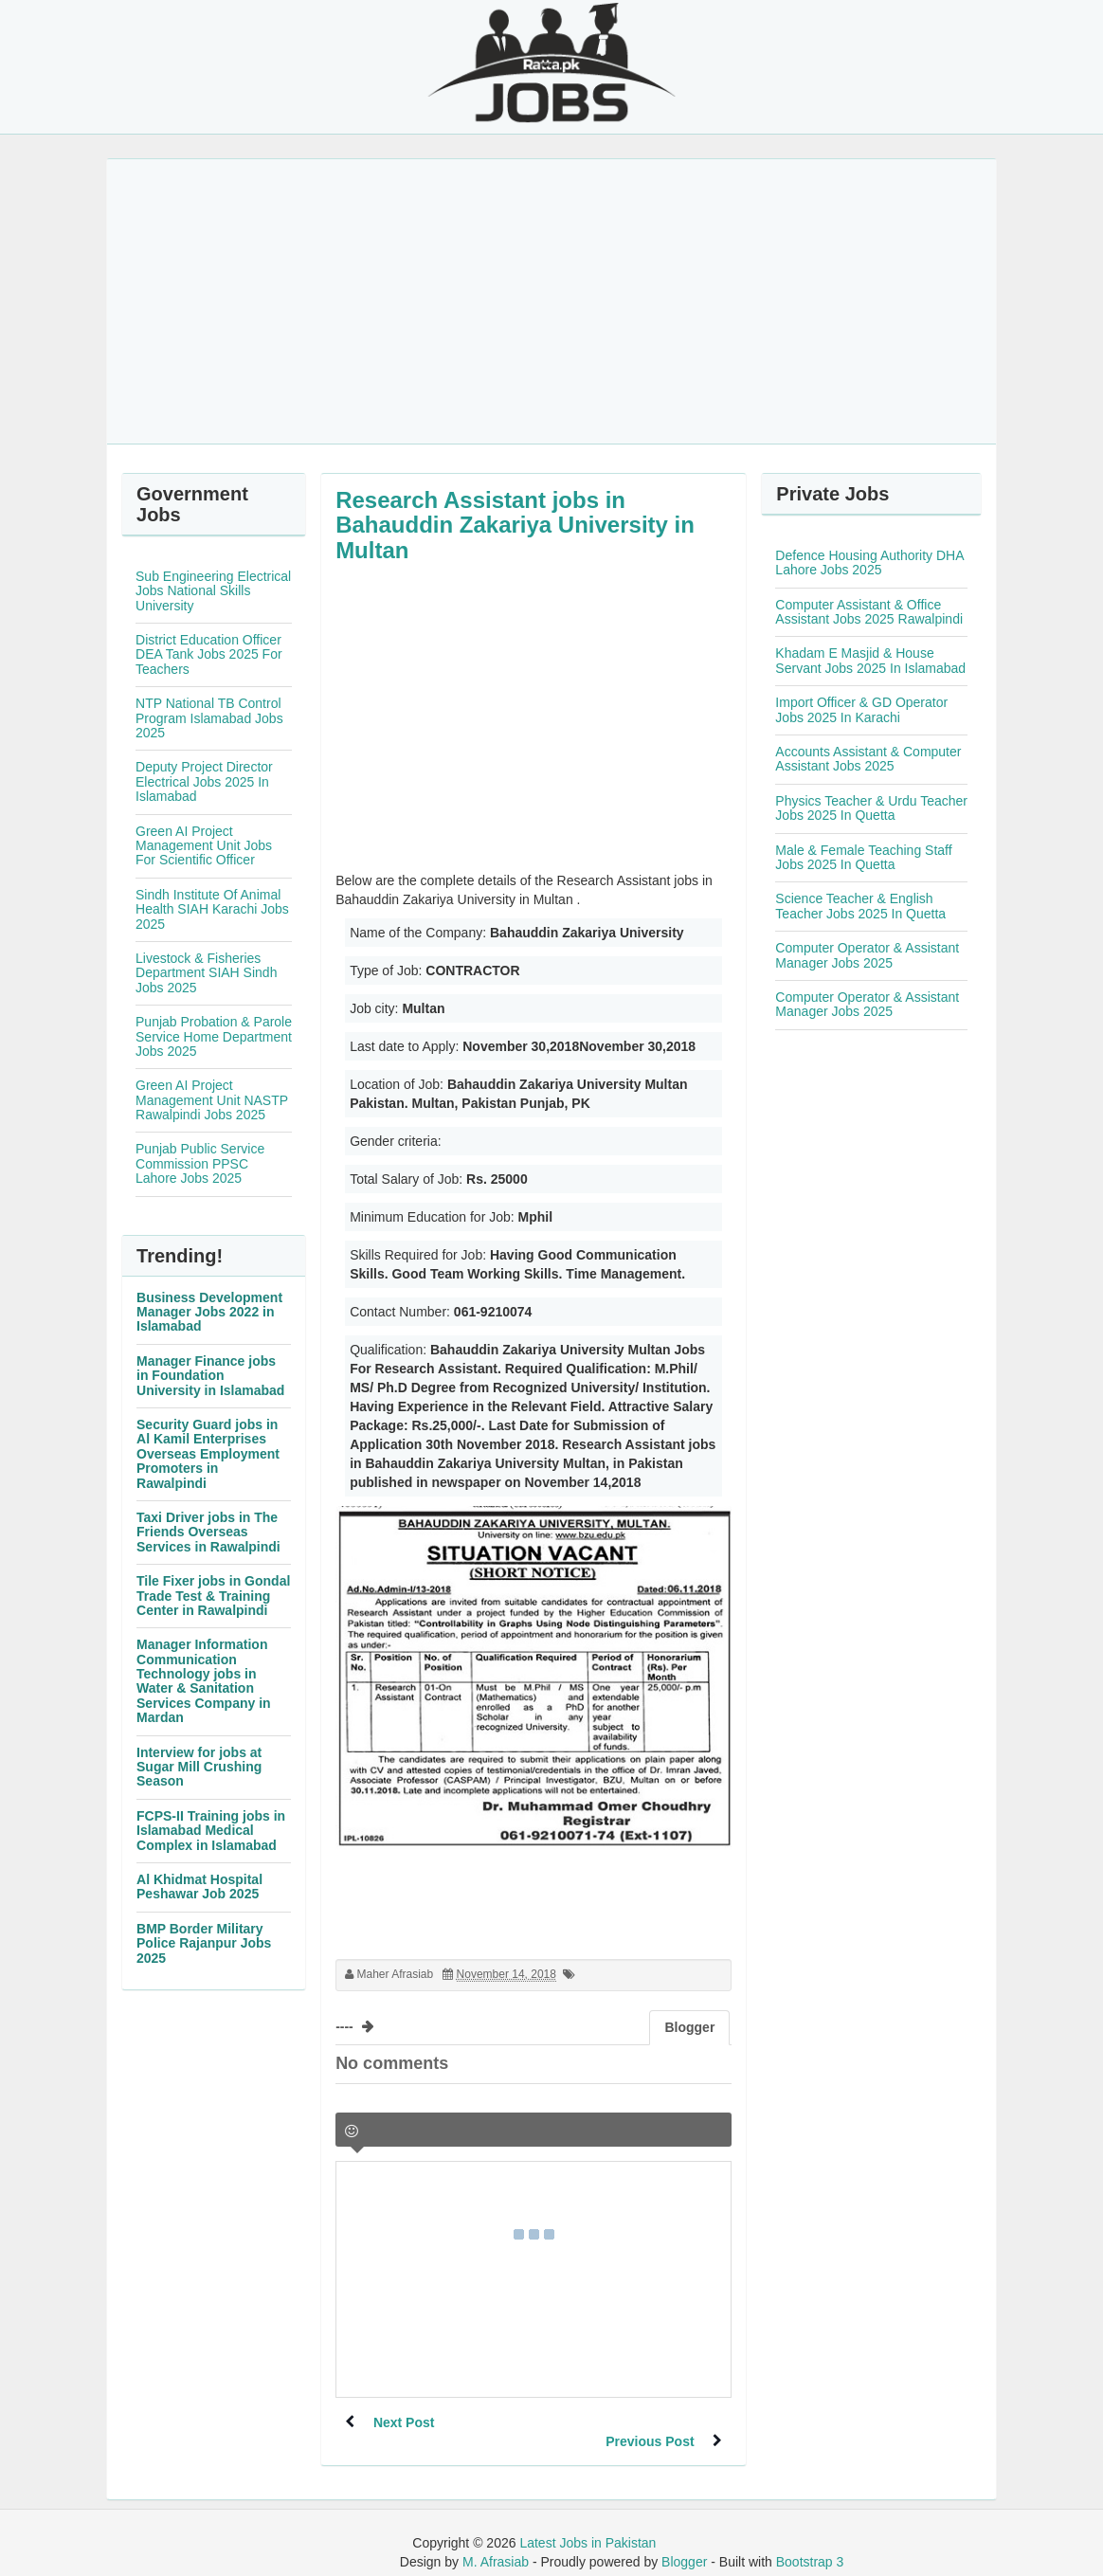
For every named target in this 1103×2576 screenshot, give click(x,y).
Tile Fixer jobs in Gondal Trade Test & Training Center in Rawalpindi (213, 1595)
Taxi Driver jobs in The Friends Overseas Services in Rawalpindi (208, 1532)
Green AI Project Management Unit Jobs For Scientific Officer (204, 846)
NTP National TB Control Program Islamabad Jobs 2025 (209, 718)
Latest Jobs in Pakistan (587, 2523)
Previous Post (650, 2422)
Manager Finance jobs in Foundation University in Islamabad (210, 1375)
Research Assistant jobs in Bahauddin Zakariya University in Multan (515, 525)
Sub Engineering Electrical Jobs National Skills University (213, 591)
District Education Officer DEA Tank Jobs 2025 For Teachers (209, 654)
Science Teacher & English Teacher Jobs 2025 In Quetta (860, 905)
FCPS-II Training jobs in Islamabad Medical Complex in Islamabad (210, 1830)
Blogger (684, 2542)
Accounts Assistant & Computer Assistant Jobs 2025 (868, 758)
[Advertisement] (551, 301)
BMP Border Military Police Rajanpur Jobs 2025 (203, 1943)
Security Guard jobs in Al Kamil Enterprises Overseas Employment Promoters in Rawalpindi (208, 1454)
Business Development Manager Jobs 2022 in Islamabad (209, 1312)
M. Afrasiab (495, 2542)
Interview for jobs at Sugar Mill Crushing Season (199, 1767)
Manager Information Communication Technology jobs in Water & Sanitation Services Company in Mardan (203, 1681)
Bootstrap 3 (810, 2542)
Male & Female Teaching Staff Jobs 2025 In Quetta (863, 857)
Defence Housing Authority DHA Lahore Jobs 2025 (869, 562)
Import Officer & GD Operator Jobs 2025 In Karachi (861, 709)
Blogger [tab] (689, 2027)
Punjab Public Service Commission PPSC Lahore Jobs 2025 (200, 1163)
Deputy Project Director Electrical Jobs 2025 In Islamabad (204, 781)
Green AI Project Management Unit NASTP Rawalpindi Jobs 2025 (212, 1100)
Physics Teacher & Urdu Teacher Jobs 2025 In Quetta (871, 808)
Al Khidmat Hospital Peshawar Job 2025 (199, 1886)
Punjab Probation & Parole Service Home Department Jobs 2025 (214, 1036)
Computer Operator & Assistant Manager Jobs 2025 (867, 955)
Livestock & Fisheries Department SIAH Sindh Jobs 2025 (206, 973)
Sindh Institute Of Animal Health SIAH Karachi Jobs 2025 (212, 909)
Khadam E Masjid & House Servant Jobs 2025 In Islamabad (870, 660)
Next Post (404, 2422)
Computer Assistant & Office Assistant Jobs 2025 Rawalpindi (869, 611)
